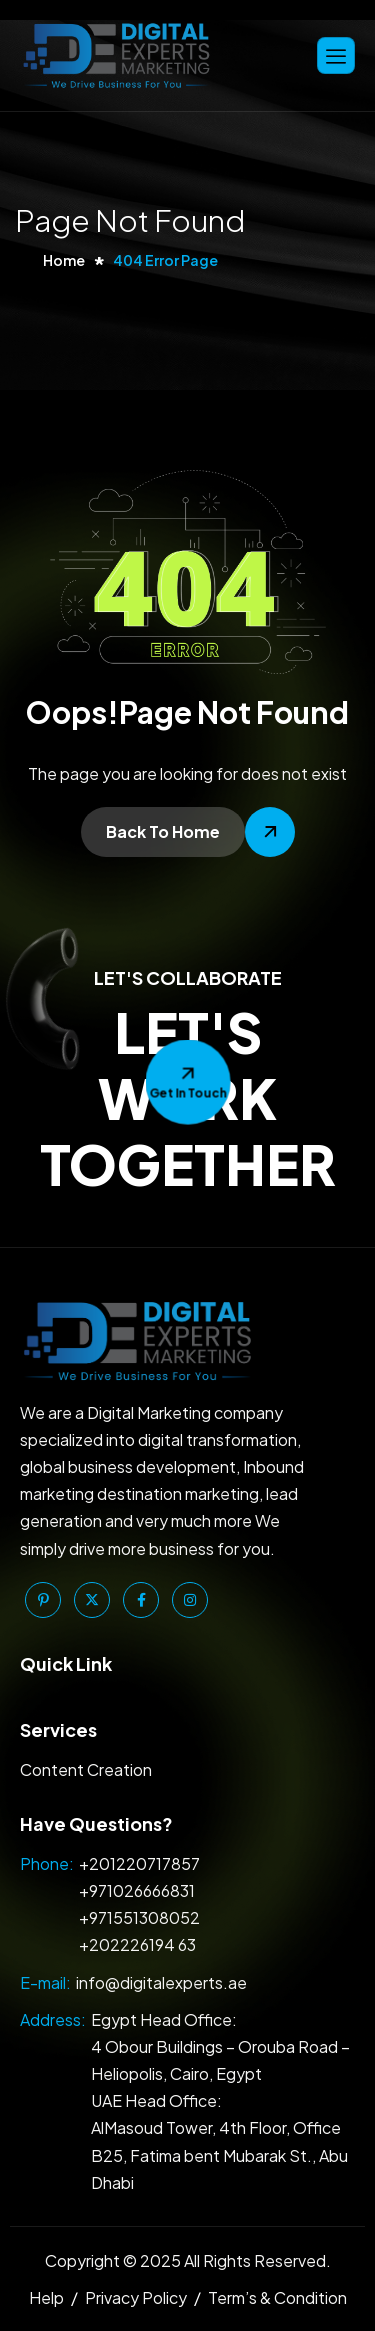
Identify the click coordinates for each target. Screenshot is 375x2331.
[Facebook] (141, 1600)
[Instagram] (190, 1600)
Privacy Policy (136, 2297)
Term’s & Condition (277, 2297)
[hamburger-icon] (336, 55)
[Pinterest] (43, 1600)
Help (46, 2297)
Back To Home (163, 831)
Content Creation (86, 1769)
